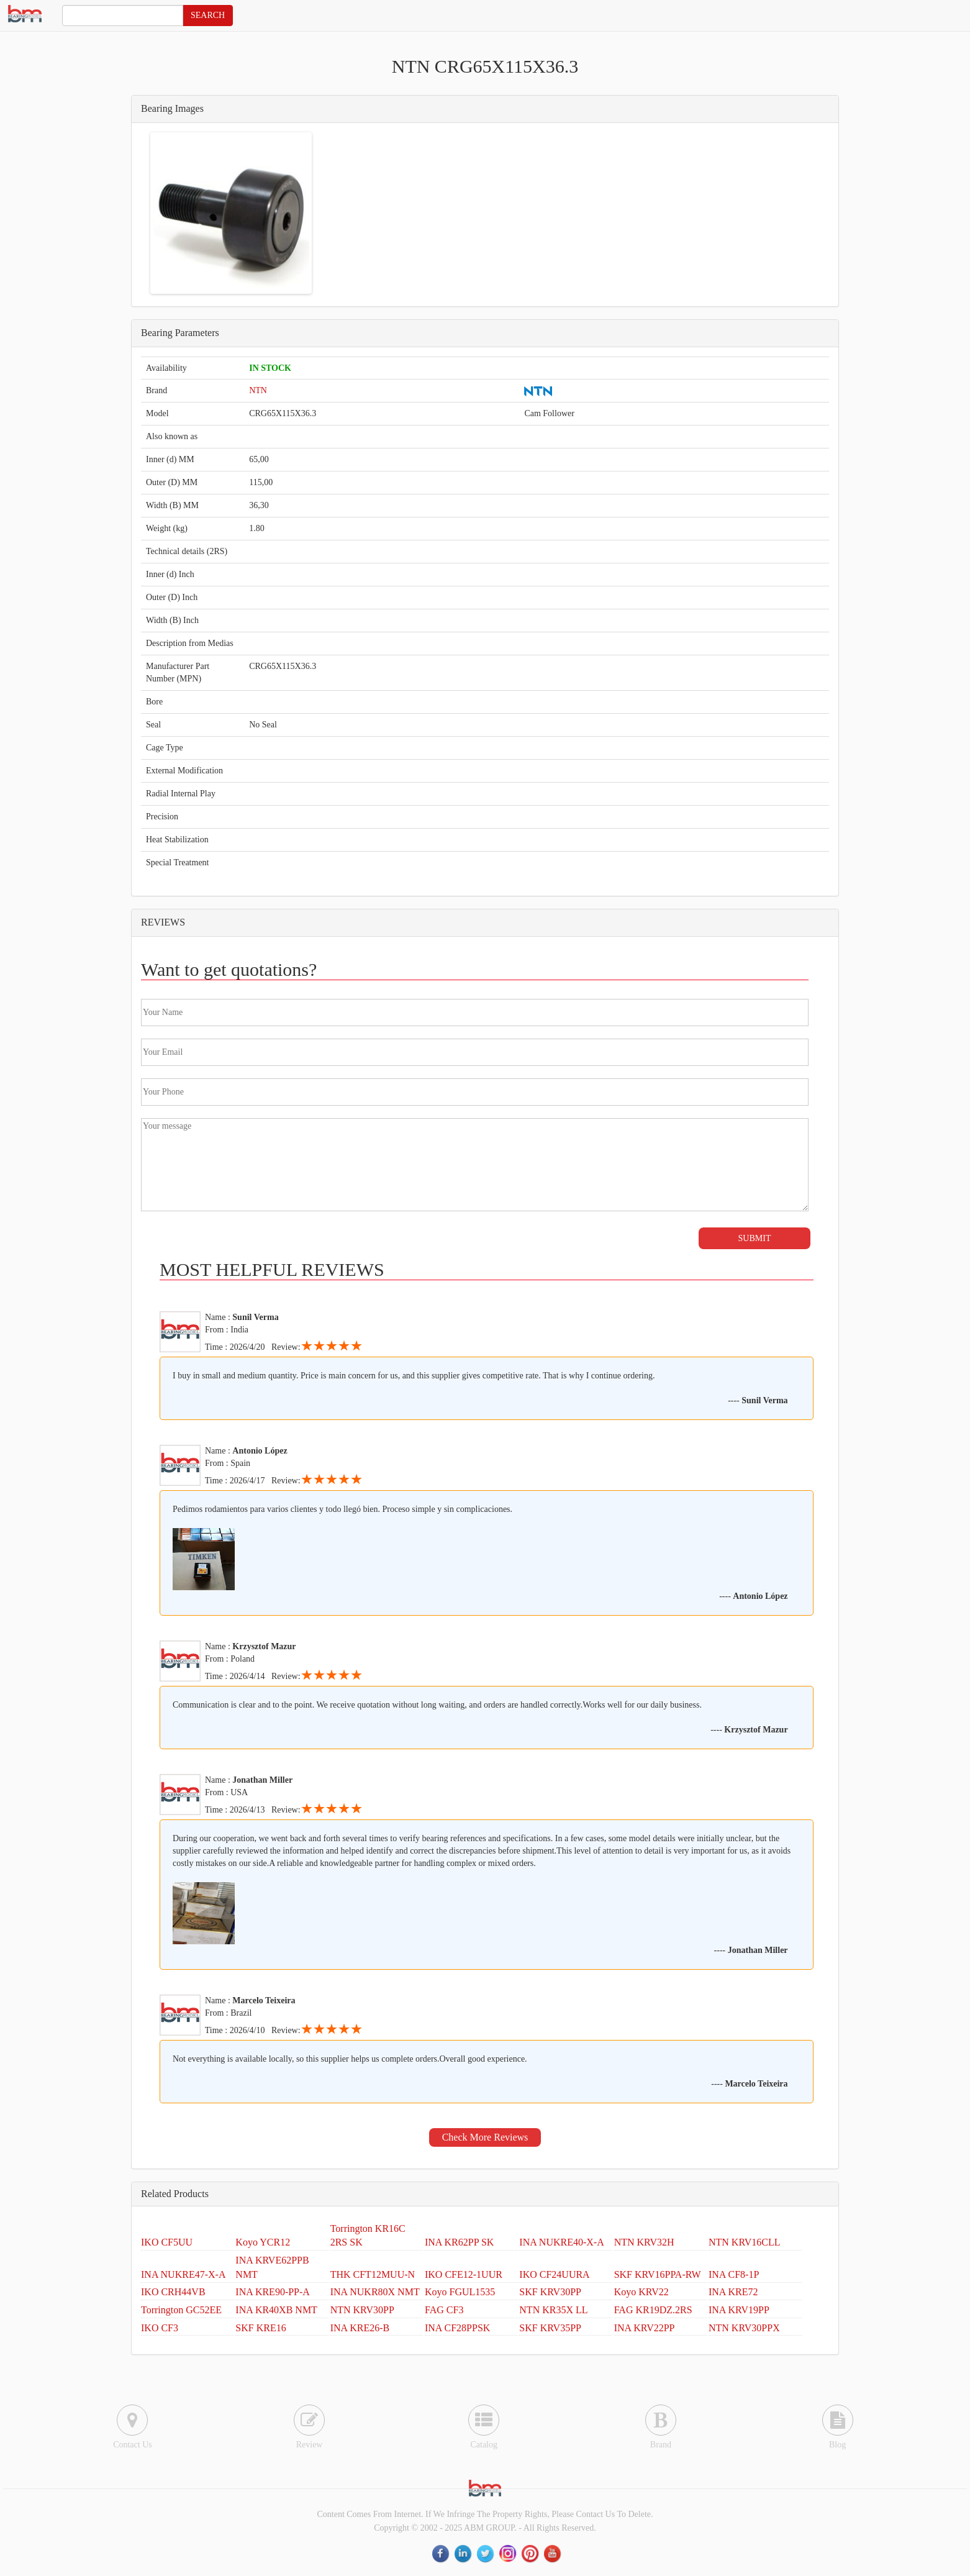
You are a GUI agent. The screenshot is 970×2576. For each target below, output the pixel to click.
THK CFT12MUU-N (372, 2274)
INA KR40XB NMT (276, 2310)
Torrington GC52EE (181, 2310)
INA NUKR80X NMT (375, 2292)
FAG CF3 (444, 2310)
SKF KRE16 (260, 2328)
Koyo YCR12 (262, 2242)
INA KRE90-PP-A (272, 2292)
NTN (258, 390)
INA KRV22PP (644, 2328)
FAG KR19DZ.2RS (653, 2310)
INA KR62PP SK (459, 2242)
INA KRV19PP (739, 2310)
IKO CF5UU (167, 2242)
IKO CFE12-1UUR (463, 2274)
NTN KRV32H (644, 2242)
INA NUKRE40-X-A (561, 2242)
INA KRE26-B (360, 2328)
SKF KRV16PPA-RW (657, 2274)
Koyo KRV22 (641, 2292)
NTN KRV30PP (362, 2310)
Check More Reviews (485, 2137)
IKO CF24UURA (554, 2274)
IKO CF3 (159, 2328)
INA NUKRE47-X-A (183, 2274)
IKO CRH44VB (173, 2292)
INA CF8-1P (734, 2274)
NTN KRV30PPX (744, 2328)
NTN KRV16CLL (745, 2242)
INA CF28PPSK (457, 2328)
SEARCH (208, 15)
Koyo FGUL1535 (460, 2292)
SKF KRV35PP (550, 2328)
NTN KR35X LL (553, 2310)
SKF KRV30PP (550, 2292)
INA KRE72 (733, 2292)
